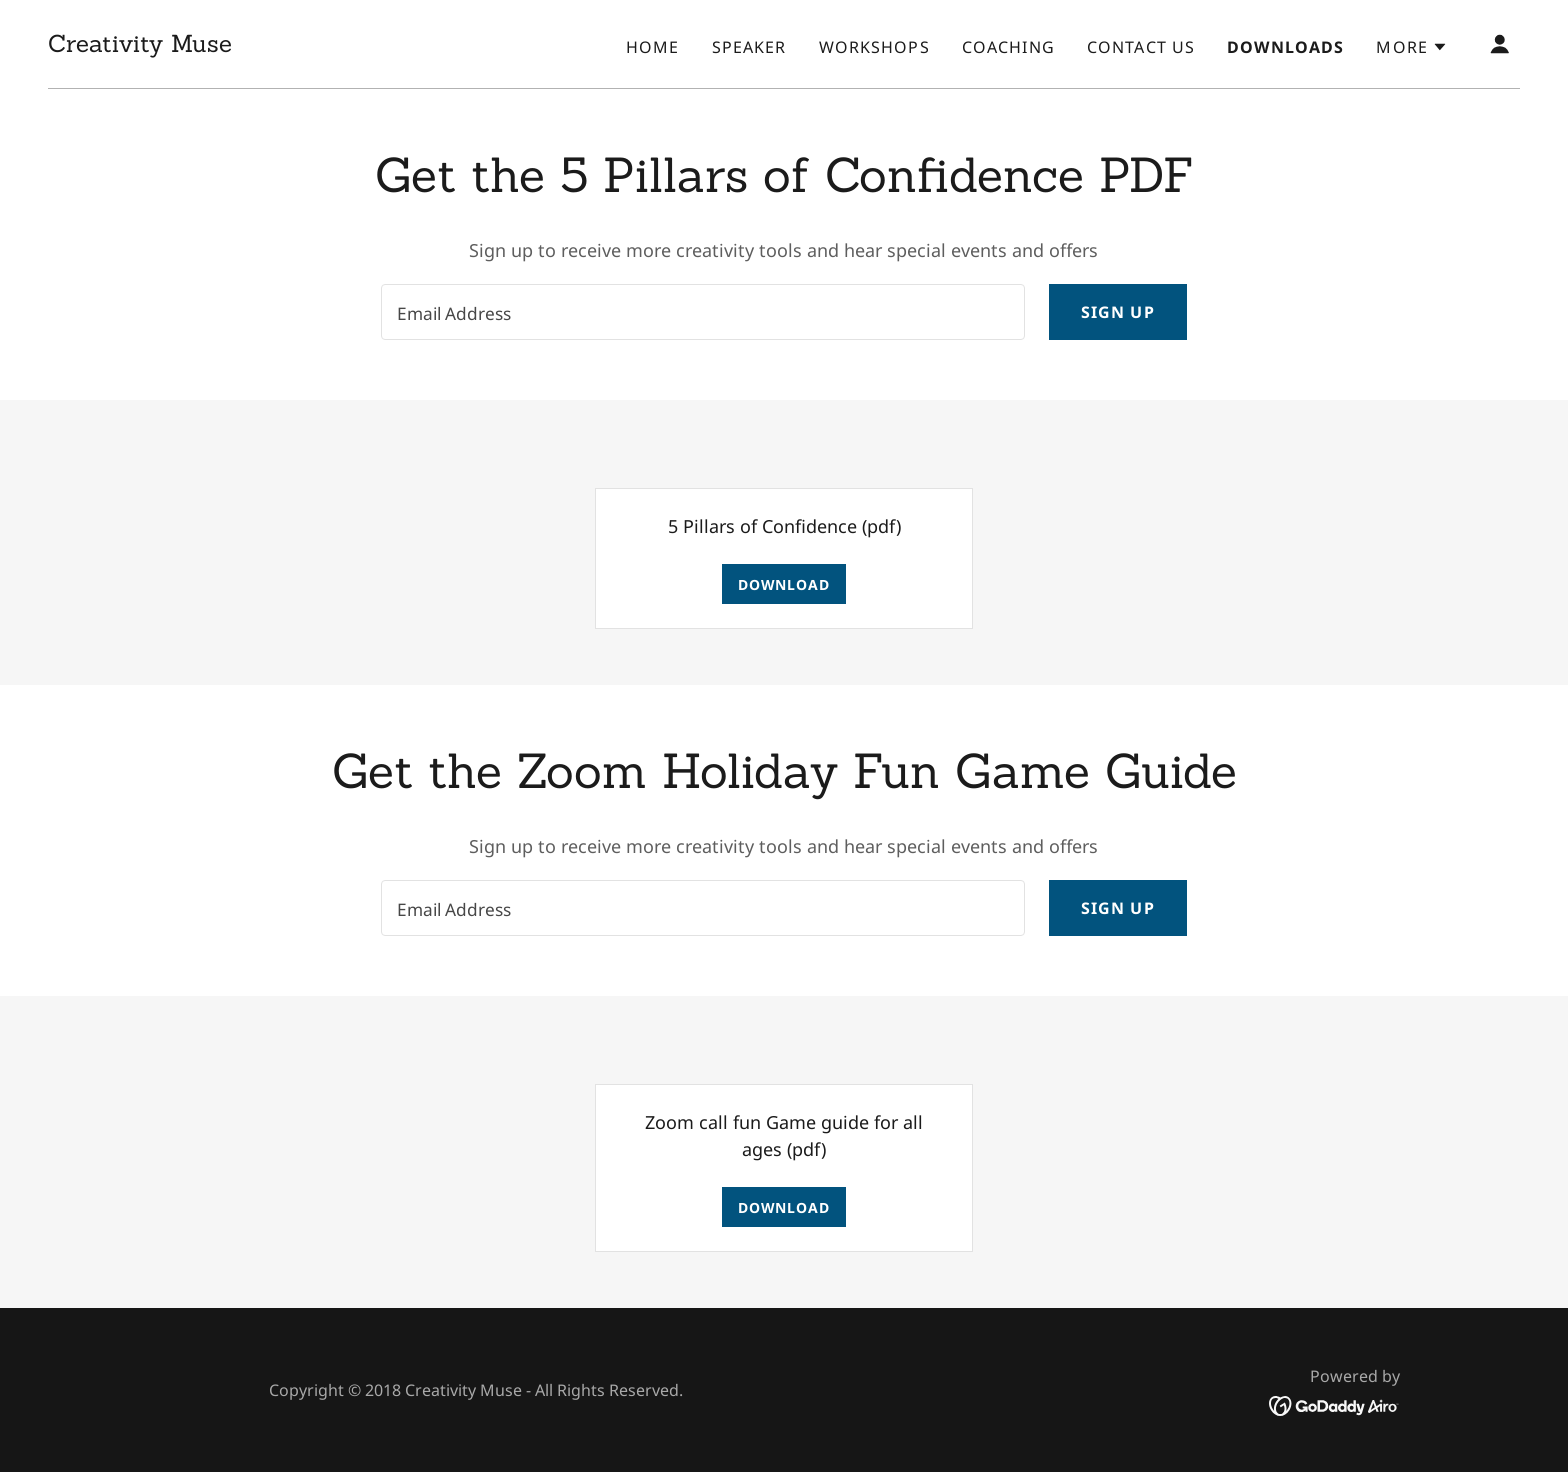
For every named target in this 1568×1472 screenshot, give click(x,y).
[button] (1412, 47)
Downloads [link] (1285, 47)
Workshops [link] (874, 47)
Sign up (1118, 312)
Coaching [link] (1008, 47)
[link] (140, 45)
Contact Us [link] (1141, 47)
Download (784, 584)
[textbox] (702, 312)
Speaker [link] (749, 47)
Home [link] (653, 47)
